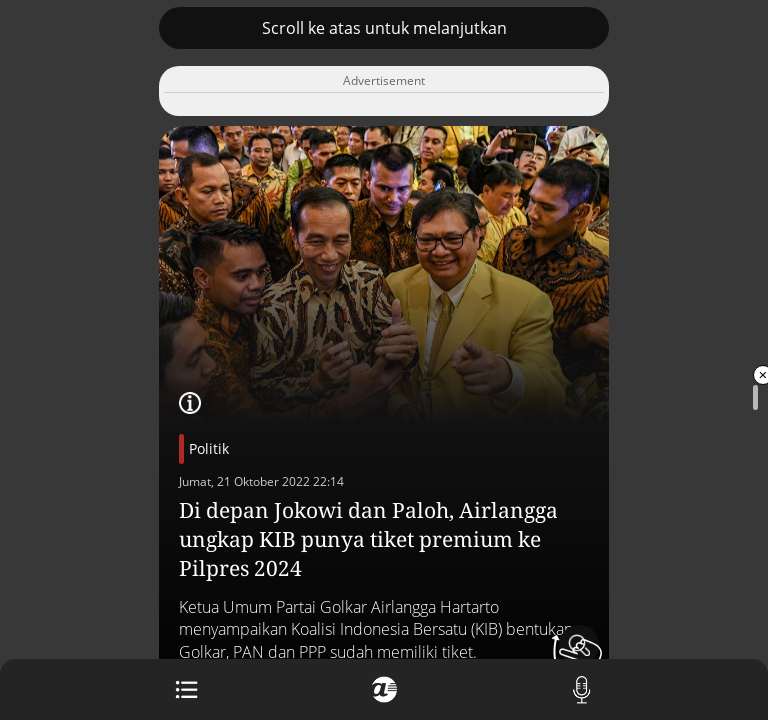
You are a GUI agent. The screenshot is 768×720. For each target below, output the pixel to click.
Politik (209, 448)
